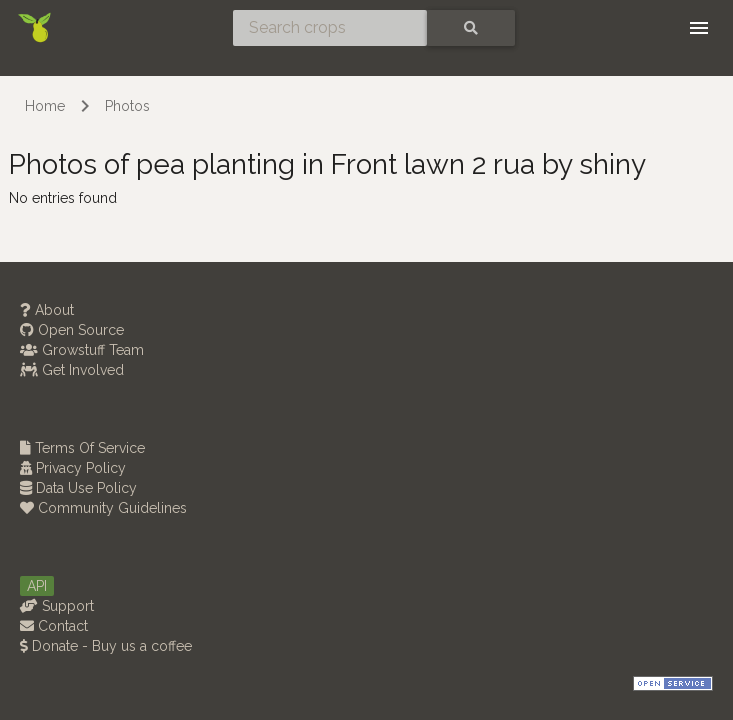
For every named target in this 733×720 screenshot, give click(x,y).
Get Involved (72, 370)
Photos (127, 106)
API (37, 586)
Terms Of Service (82, 448)
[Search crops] (330, 28)
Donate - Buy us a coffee (106, 646)
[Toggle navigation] (699, 28)
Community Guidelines (103, 508)
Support (57, 606)
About (47, 310)
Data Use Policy (78, 488)
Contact (54, 626)
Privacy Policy (73, 468)
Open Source (72, 330)
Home (45, 106)
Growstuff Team (82, 350)
